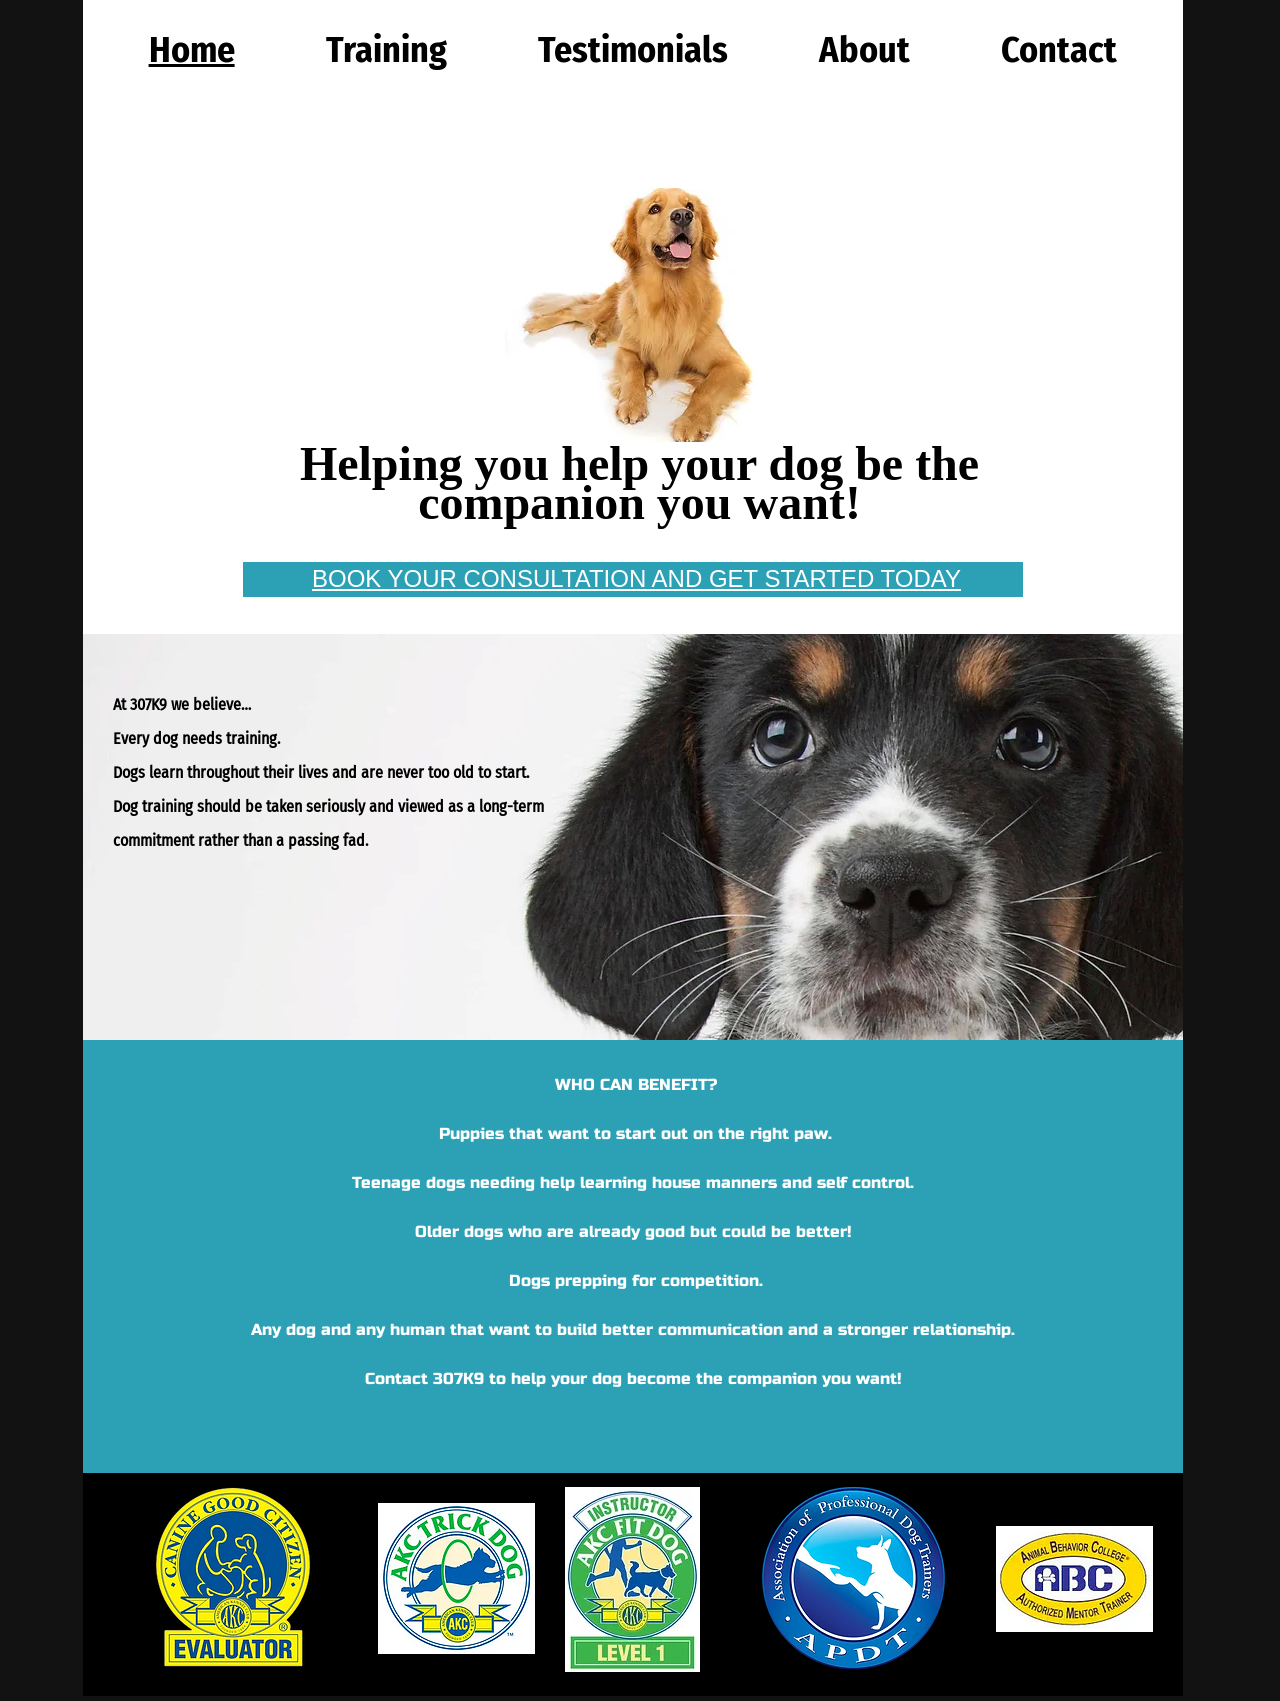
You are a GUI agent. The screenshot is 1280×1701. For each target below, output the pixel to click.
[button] (386, 50)
